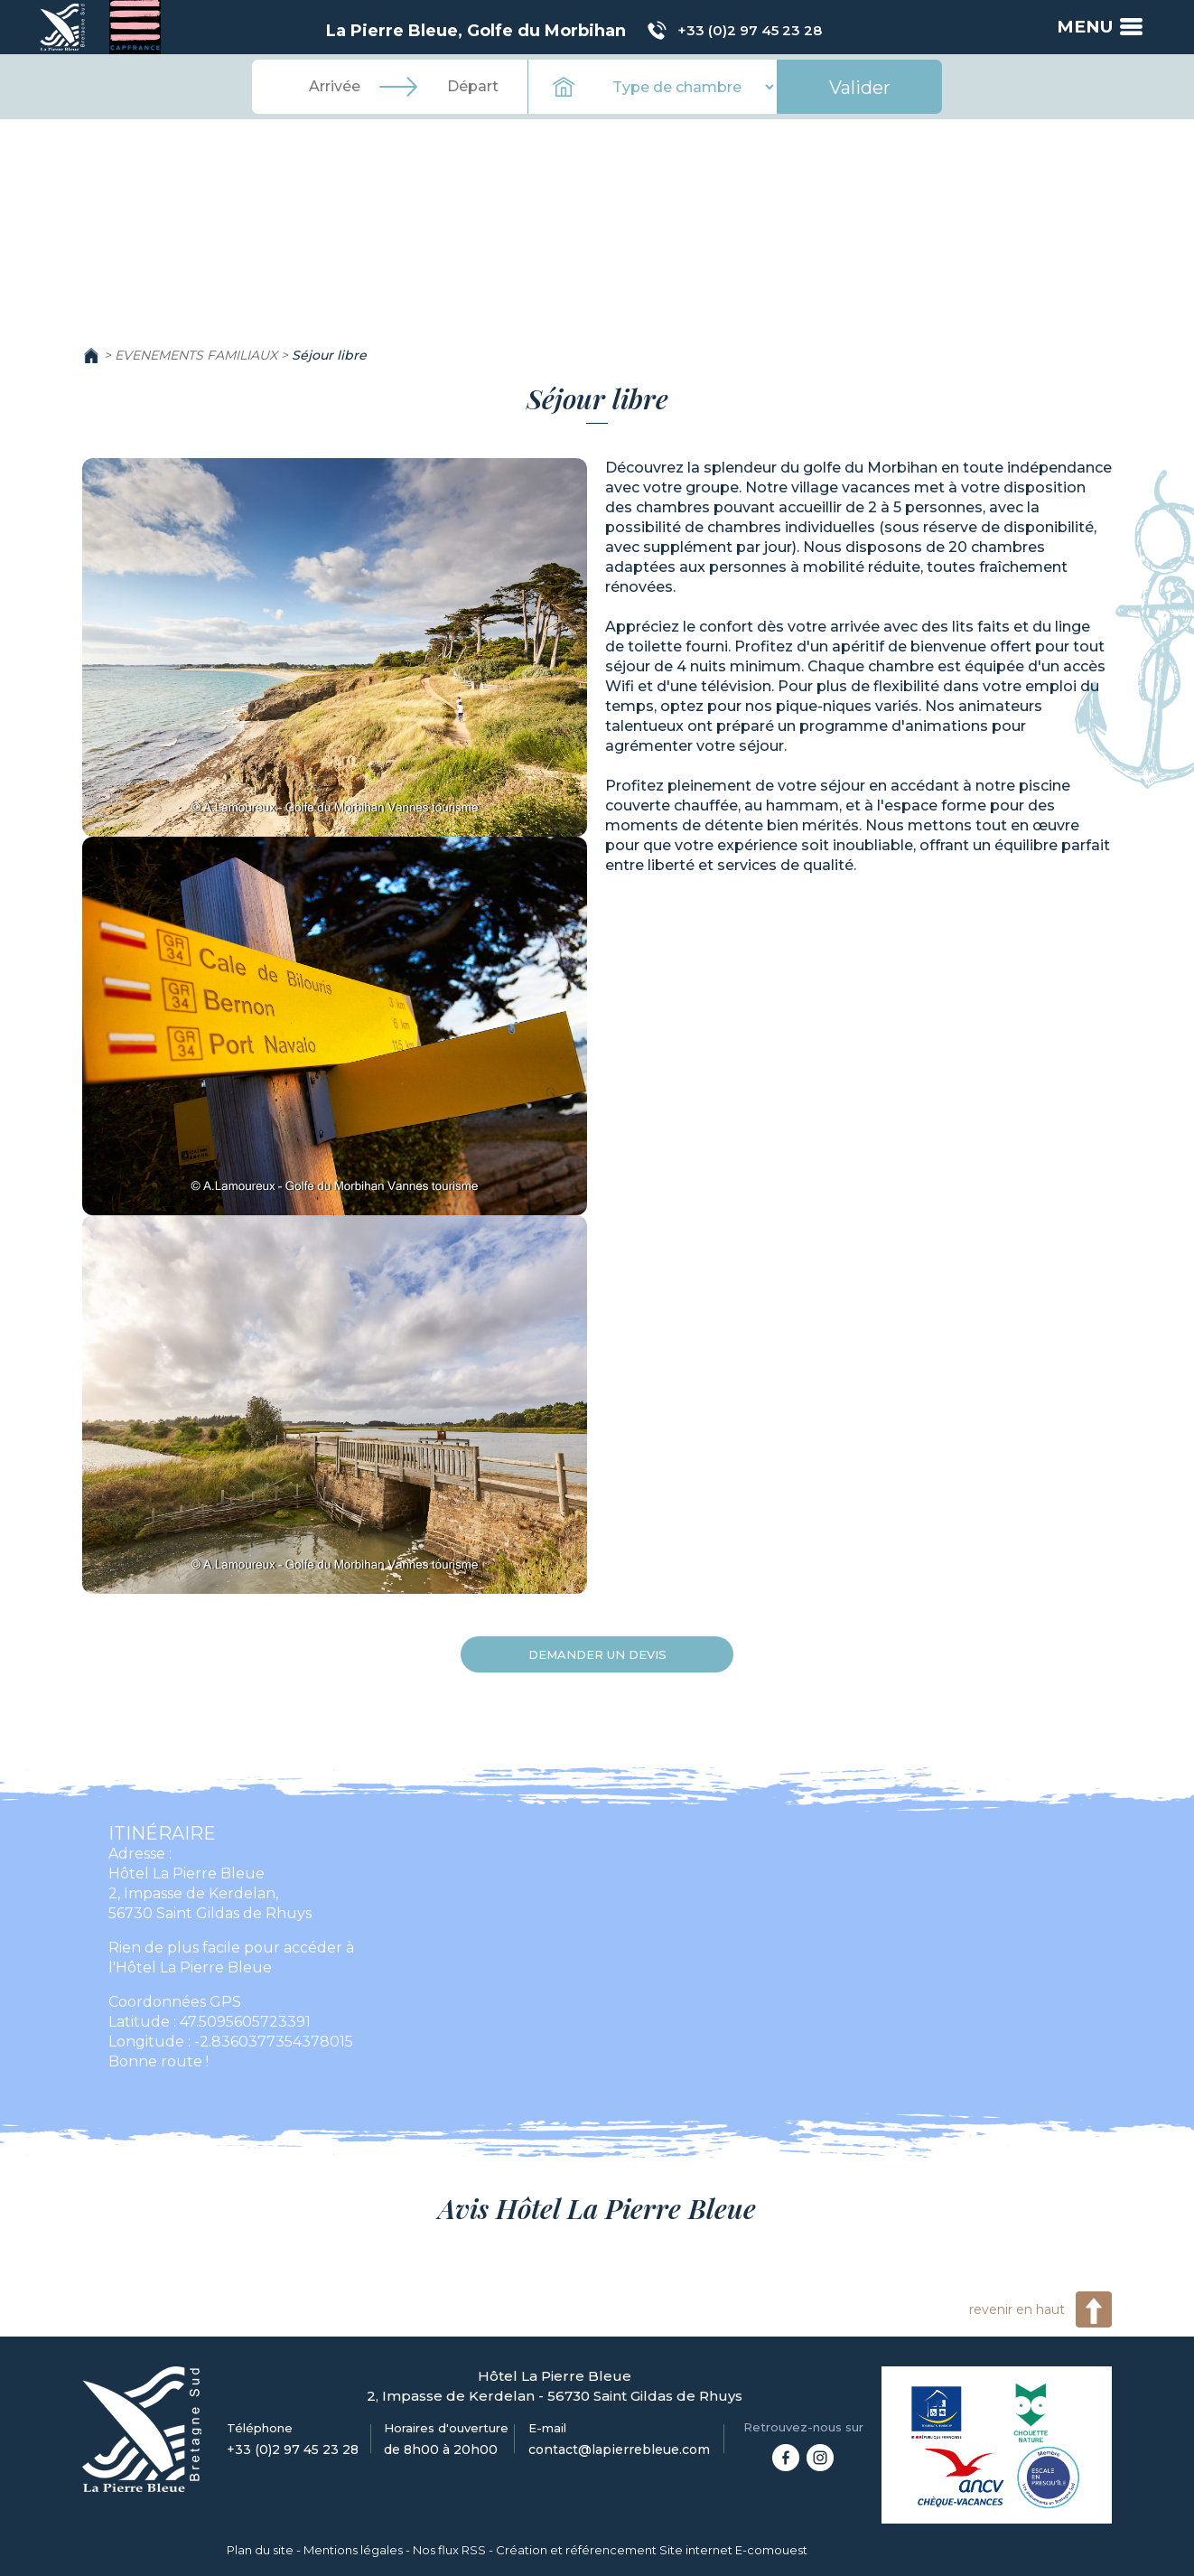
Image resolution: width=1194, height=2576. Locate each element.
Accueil (91, 355)
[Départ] (472, 87)
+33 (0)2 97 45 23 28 (748, 30)
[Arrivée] (335, 87)
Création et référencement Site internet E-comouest (651, 2550)
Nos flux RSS (449, 2550)
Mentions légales (353, 2550)
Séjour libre (329, 355)
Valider (860, 87)
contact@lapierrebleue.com (619, 2449)
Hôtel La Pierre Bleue (186, 1873)
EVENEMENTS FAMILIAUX (196, 355)
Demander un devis (597, 1654)
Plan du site (260, 2550)
